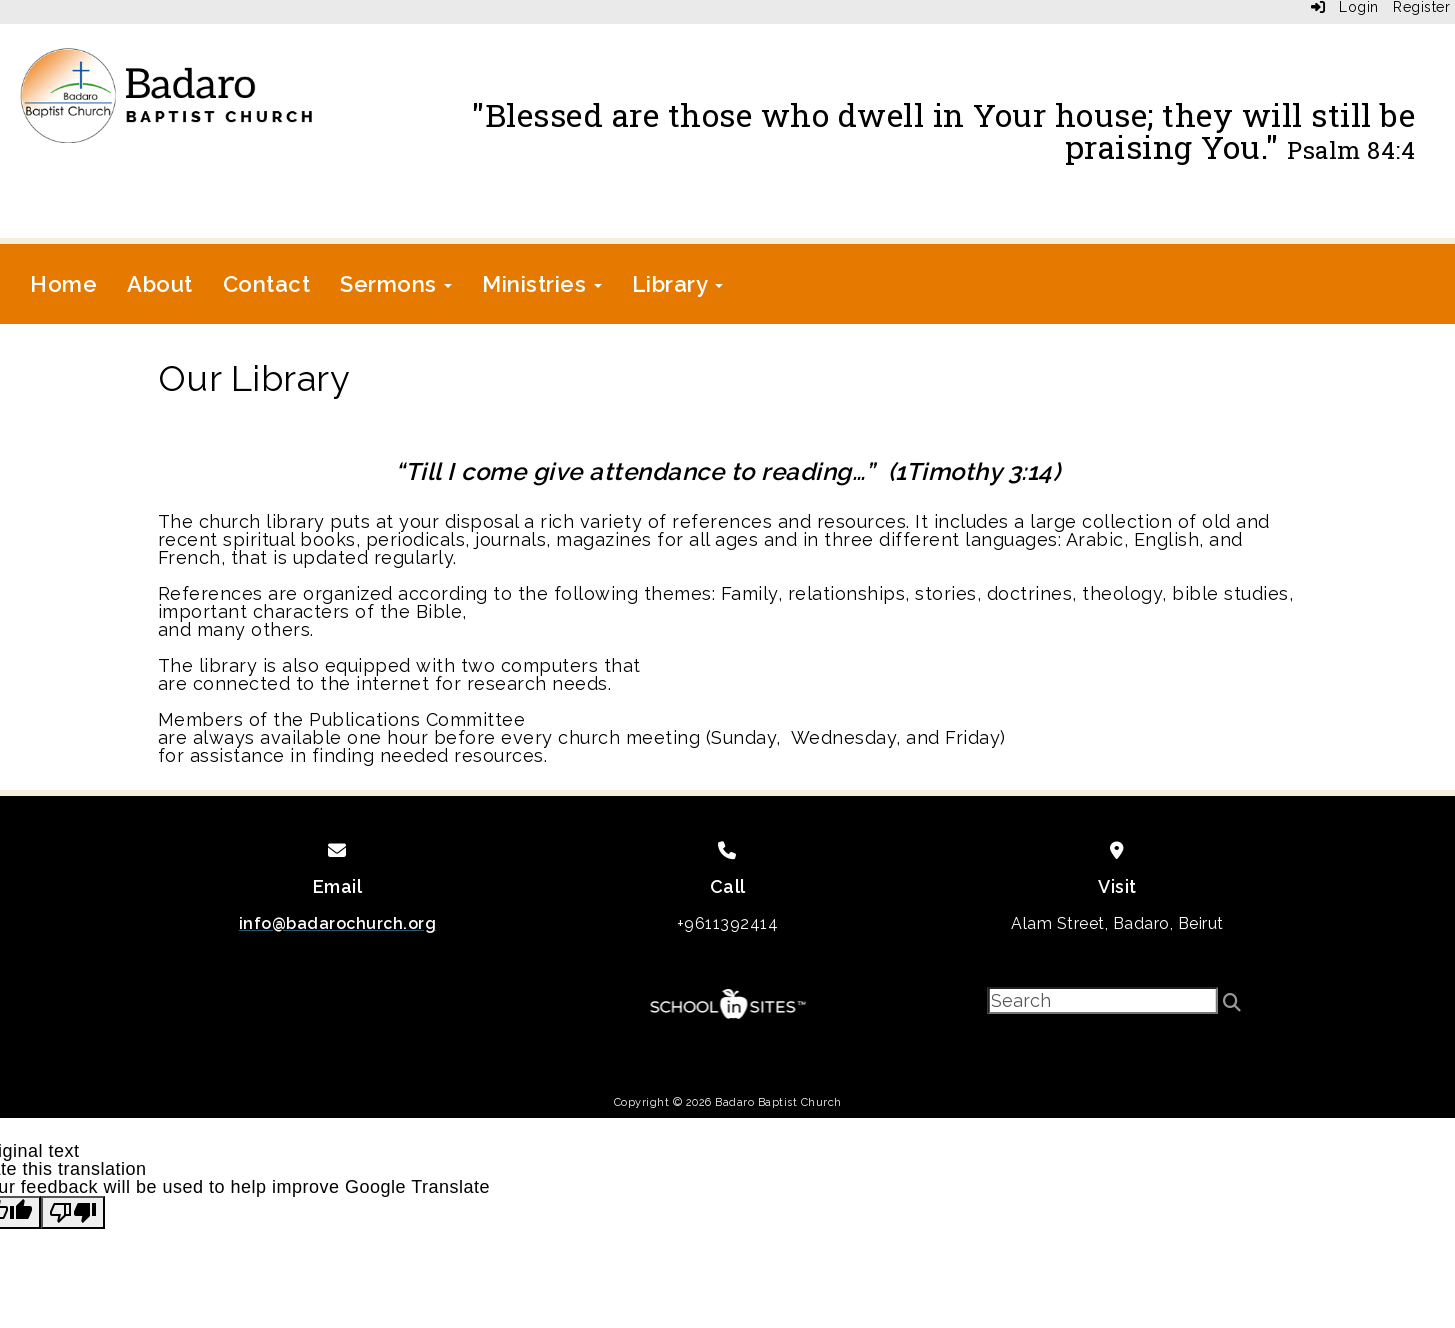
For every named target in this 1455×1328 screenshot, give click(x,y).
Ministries (542, 284)
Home (63, 284)
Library (677, 284)
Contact (267, 284)
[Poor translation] (73, 1212)
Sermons (396, 284)
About (160, 284)
